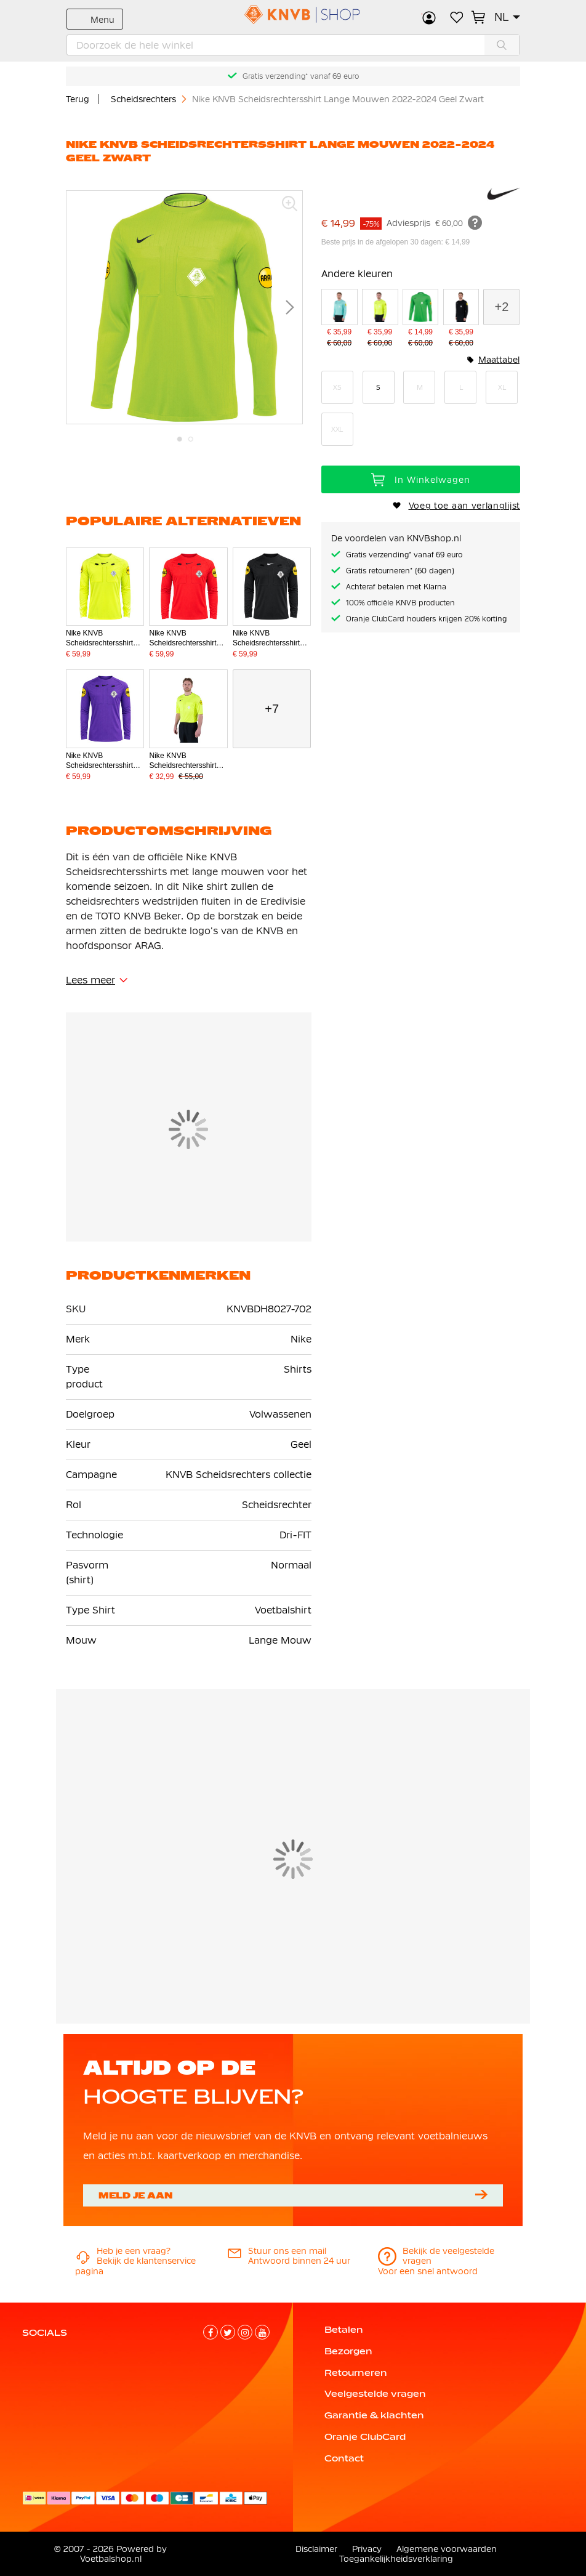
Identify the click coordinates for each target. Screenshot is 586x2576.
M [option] (420, 387)
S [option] (378, 387)
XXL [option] (337, 429)
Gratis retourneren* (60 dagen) (400, 571)
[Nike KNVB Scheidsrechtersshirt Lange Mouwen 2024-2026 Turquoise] (339, 319)
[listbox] (420, 408)
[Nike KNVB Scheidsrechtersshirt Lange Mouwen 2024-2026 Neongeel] (380, 319)
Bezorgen (348, 2351)
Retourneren (355, 2373)
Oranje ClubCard (365, 2437)
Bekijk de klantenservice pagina (135, 2261)
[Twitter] (228, 2331)
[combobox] (293, 44)
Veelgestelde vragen (375, 2394)
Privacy (367, 2549)
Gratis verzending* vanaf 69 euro (301, 76)
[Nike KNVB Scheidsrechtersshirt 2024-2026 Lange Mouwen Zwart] (461, 319)
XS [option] (337, 387)
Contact (344, 2458)
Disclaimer (316, 2549)
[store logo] (293, 14)
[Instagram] (245, 2331)
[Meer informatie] (475, 222)
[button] (507, 17)
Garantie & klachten (374, 2415)
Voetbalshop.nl (111, 2559)
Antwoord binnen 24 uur (299, 2256)
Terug (77, 99)
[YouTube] (262, 2331)
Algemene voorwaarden (446, 2549)
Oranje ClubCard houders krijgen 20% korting (426, 619)
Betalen (343, 2330)
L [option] (461, 387)
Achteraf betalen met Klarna (396, 587)
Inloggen (429, 17)
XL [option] (501, 387)
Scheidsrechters (145, 99)
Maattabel (499, 360)
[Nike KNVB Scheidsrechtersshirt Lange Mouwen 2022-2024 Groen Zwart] (421, 319)
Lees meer (90, 980)
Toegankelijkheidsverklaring (396, 2559)
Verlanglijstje (455, 17)
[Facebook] (210, 2331)
